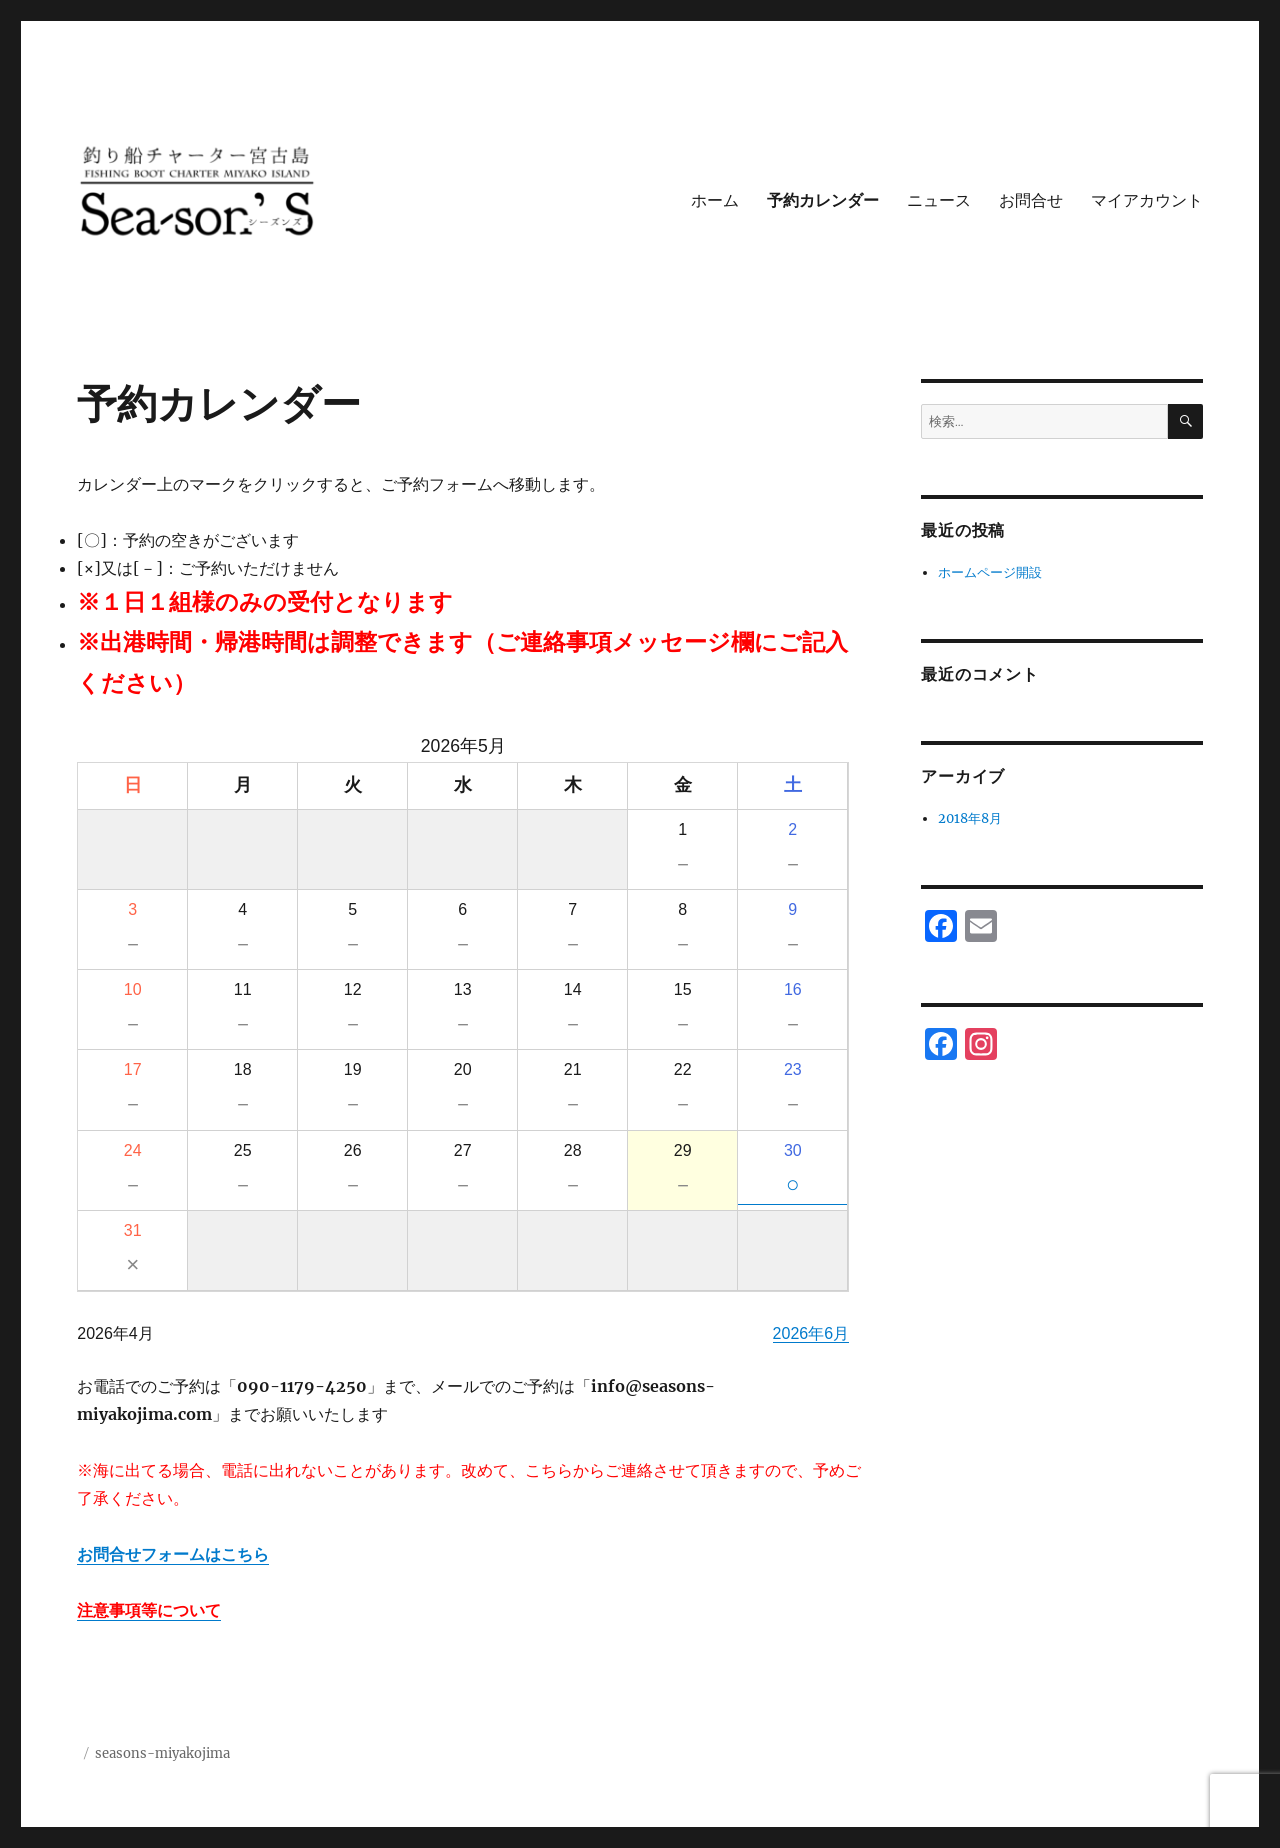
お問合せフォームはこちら (173, 1554)
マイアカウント (1147, 200)
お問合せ (1031, 200)
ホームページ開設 (990, 572)
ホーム (715, 200)
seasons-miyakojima (162, 1753)
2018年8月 (970, 818)
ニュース (939, 200)
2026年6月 (811, 1333)
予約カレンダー (823, 200)
